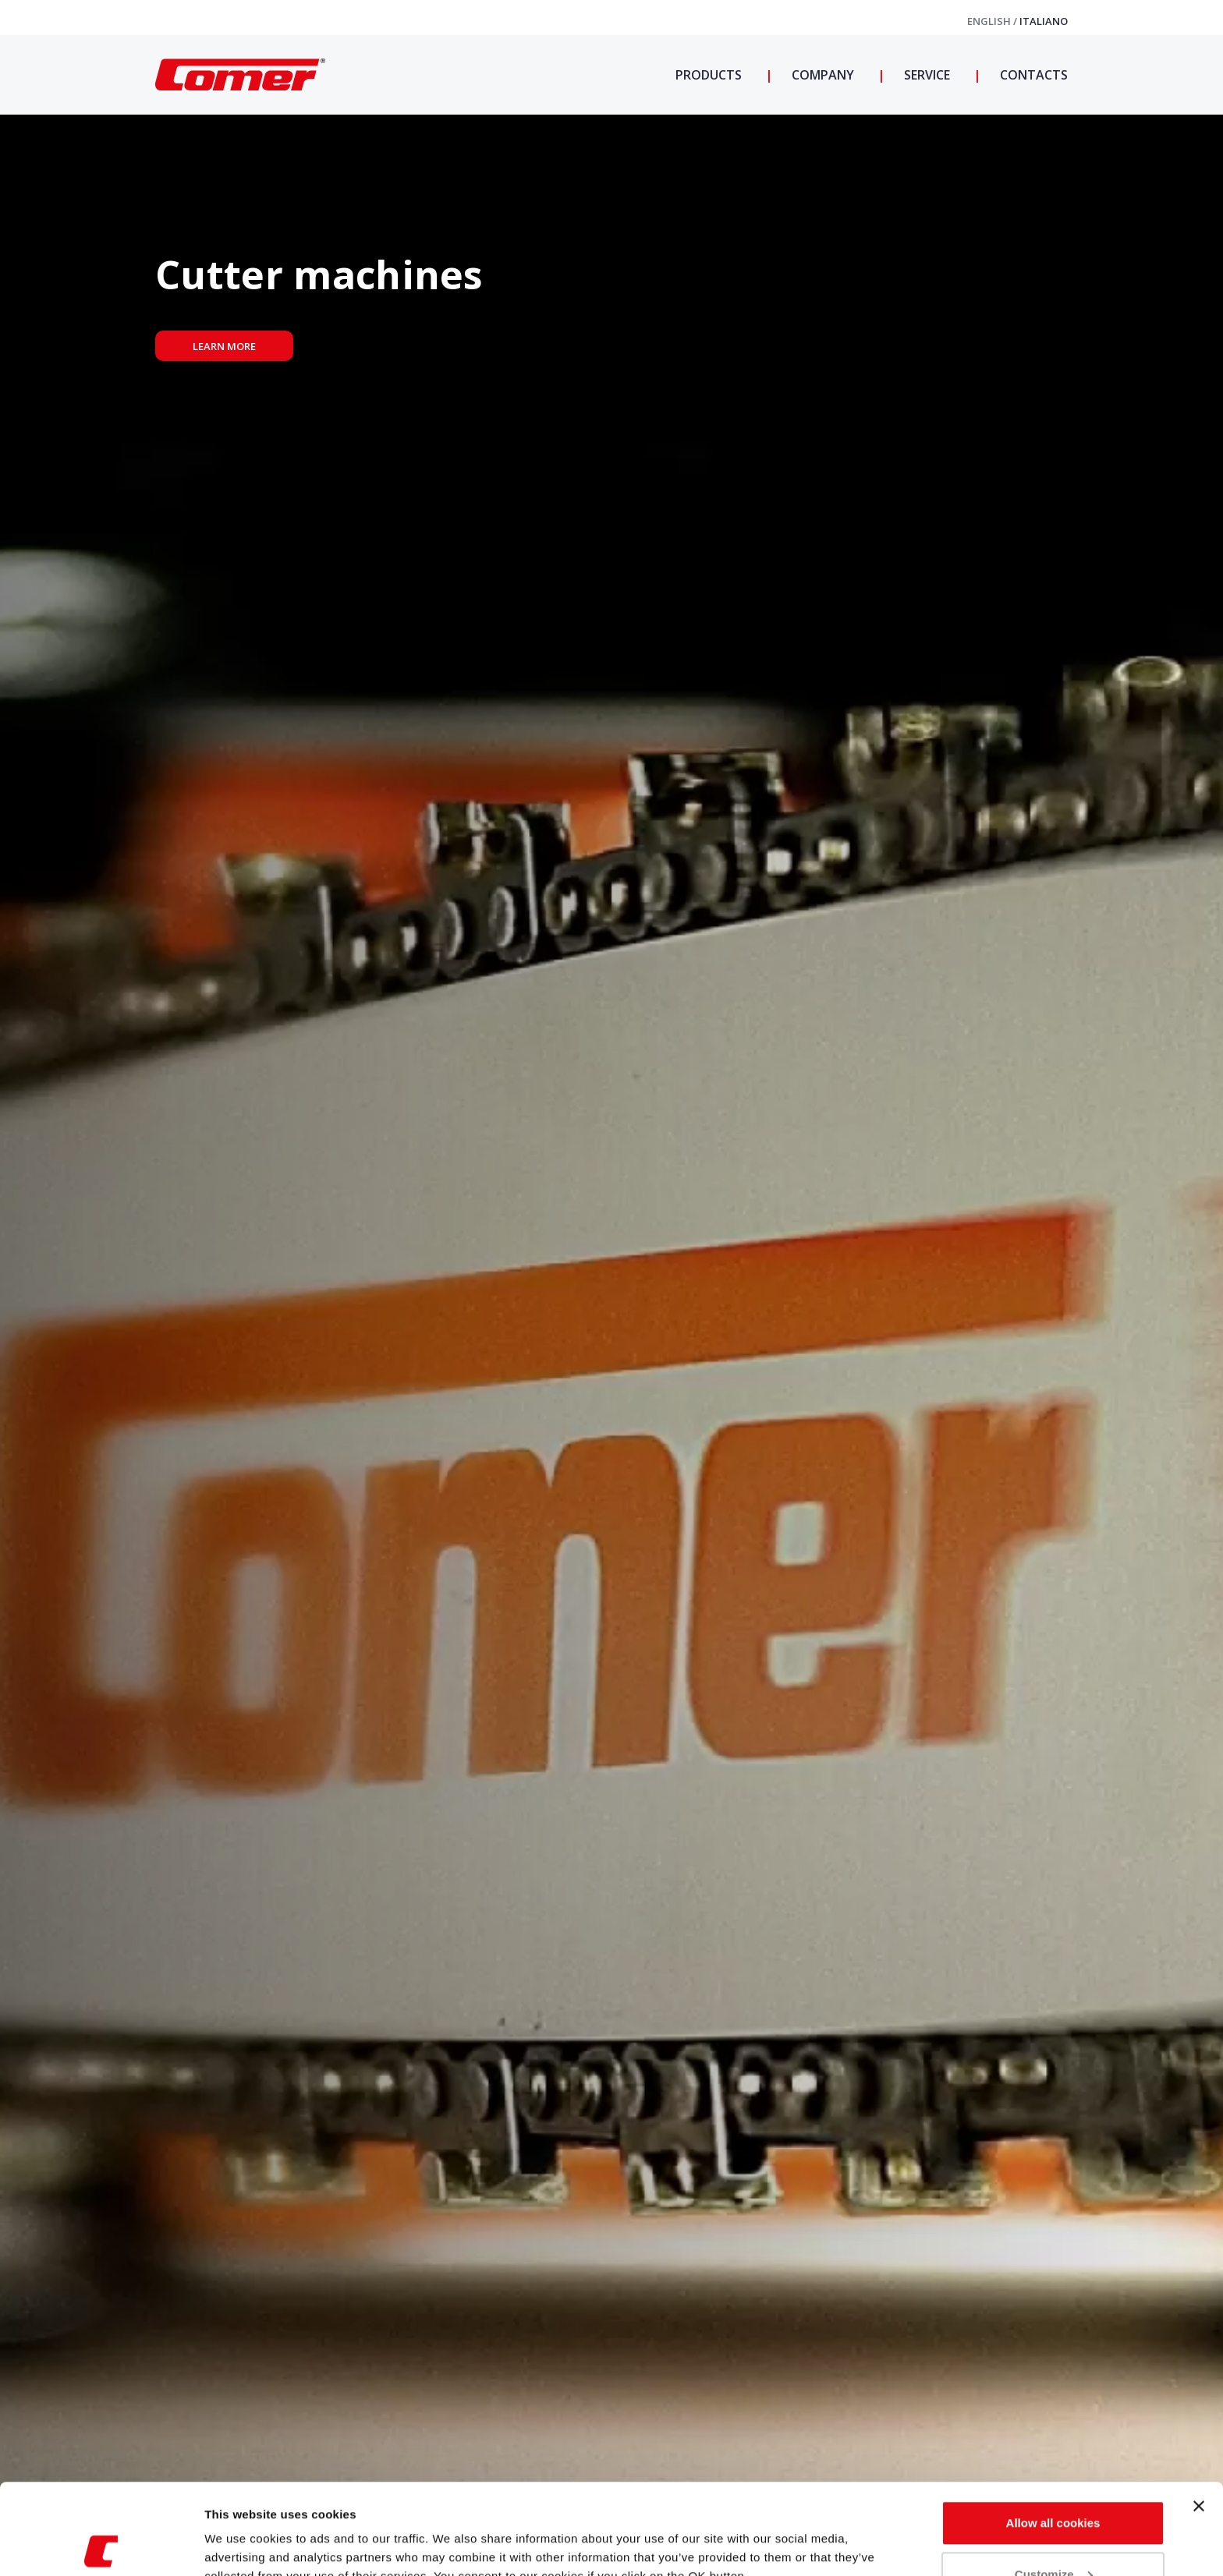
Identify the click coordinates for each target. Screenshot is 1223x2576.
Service (925, 74)
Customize (1054, 2483)
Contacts (1032, 74)
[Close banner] (1198, 2415)
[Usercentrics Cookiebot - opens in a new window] (101, 2545)
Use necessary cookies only (1053, 2534)
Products (708, 74)
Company (821, 74)
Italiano (1043, 21)
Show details (240, 2528)
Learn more (224, 346)
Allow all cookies (1053, 2432)
